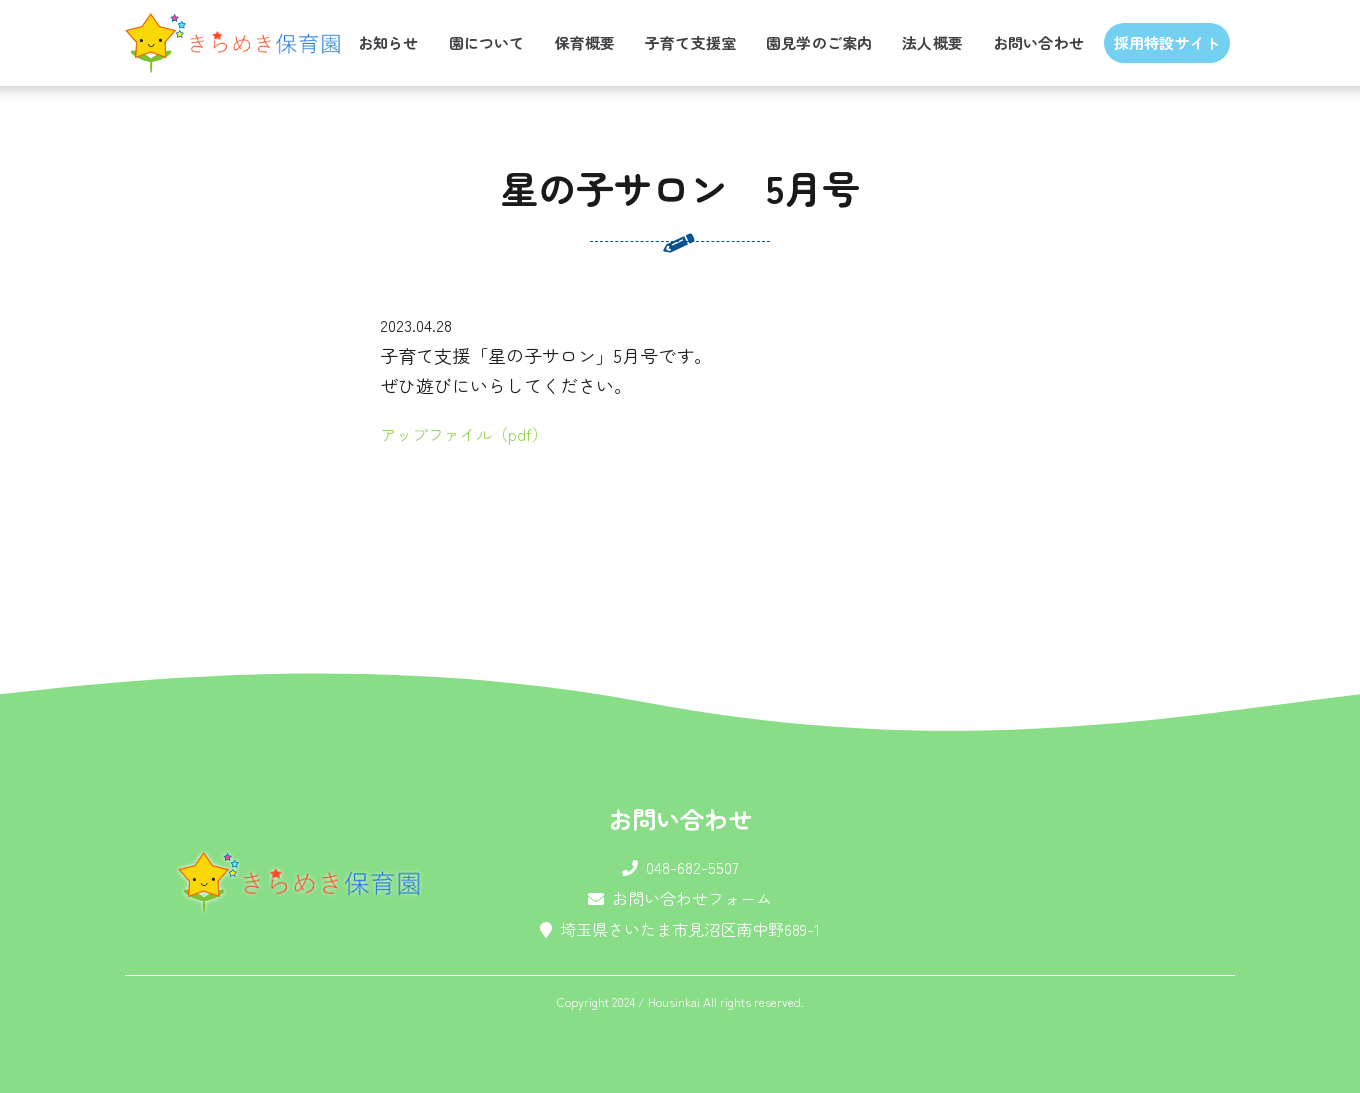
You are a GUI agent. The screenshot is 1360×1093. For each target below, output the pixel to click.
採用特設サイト (1167, 42)
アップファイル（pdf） (464, 434)
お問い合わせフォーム (692, 898)
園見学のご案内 (819, 42)
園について (487, 42)
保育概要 (585, 42)
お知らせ (388, 42)
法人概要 (932, 42)
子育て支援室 (690, 42)
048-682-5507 (692, 867)
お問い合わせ (1038, 42)
